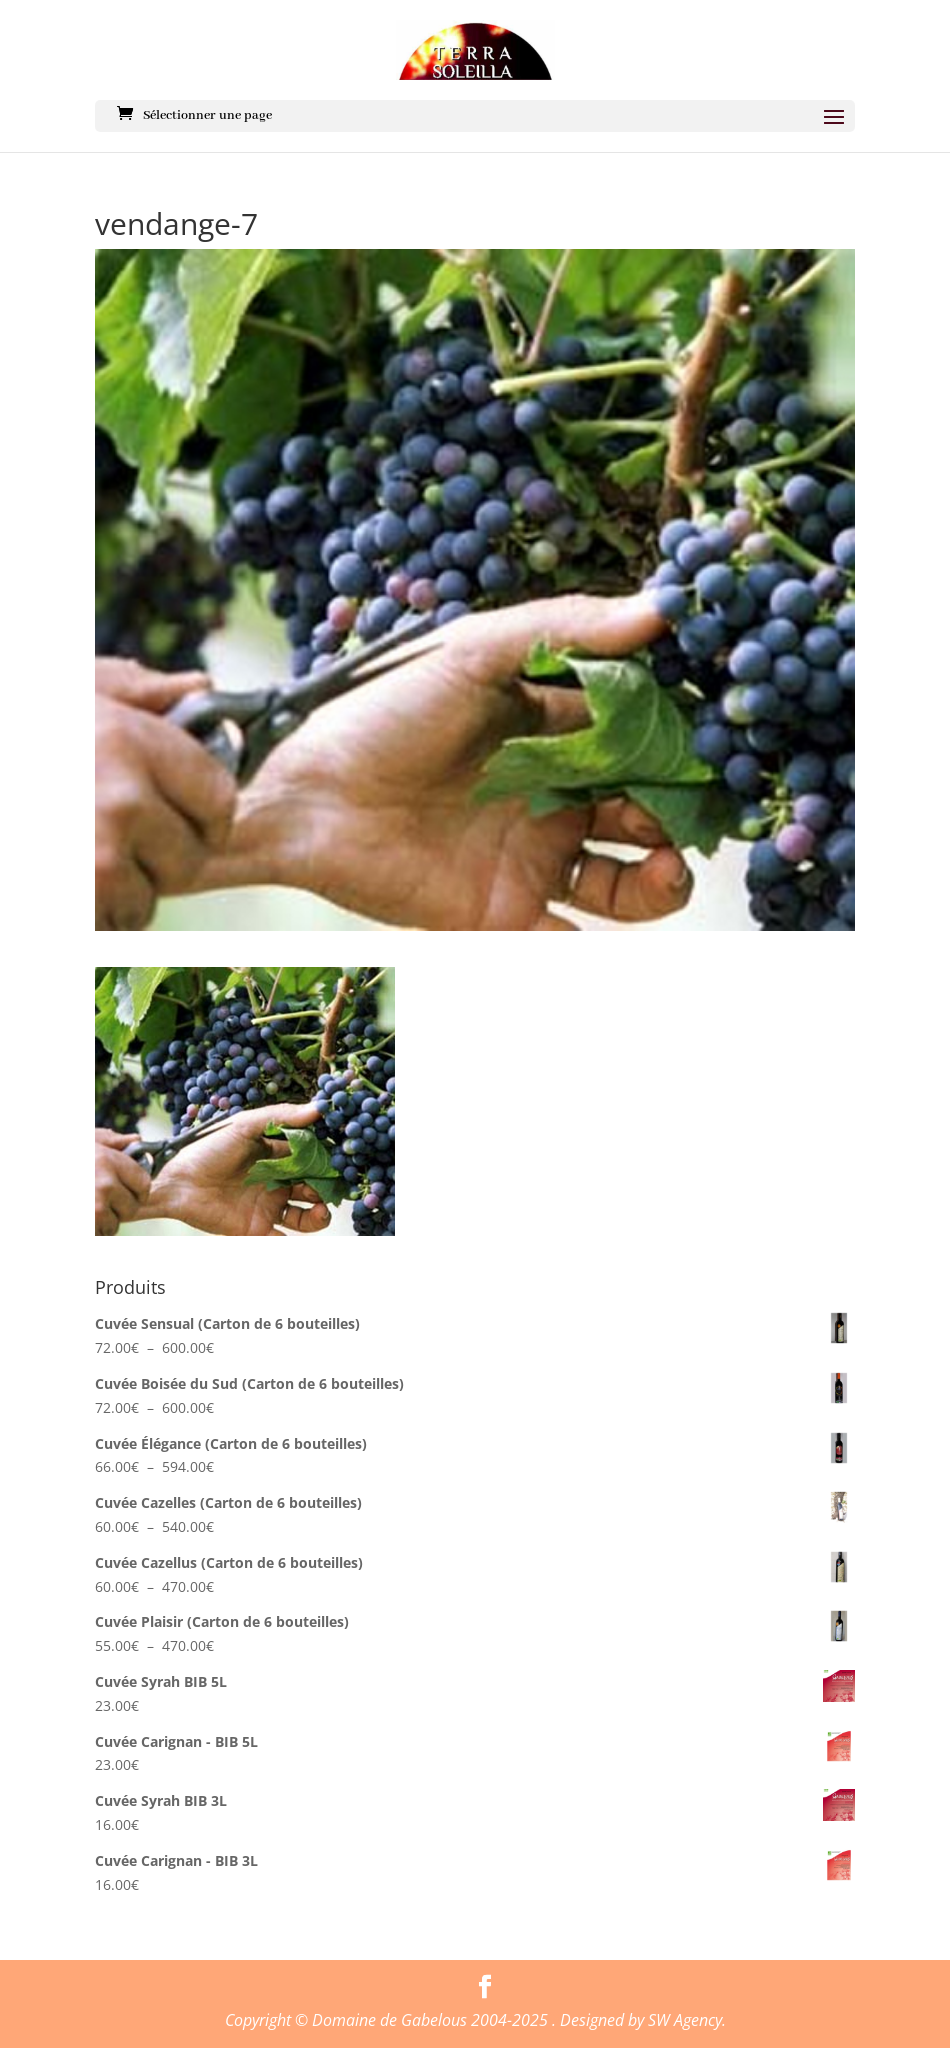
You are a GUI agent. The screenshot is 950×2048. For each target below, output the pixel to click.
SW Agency (685, 2020)
